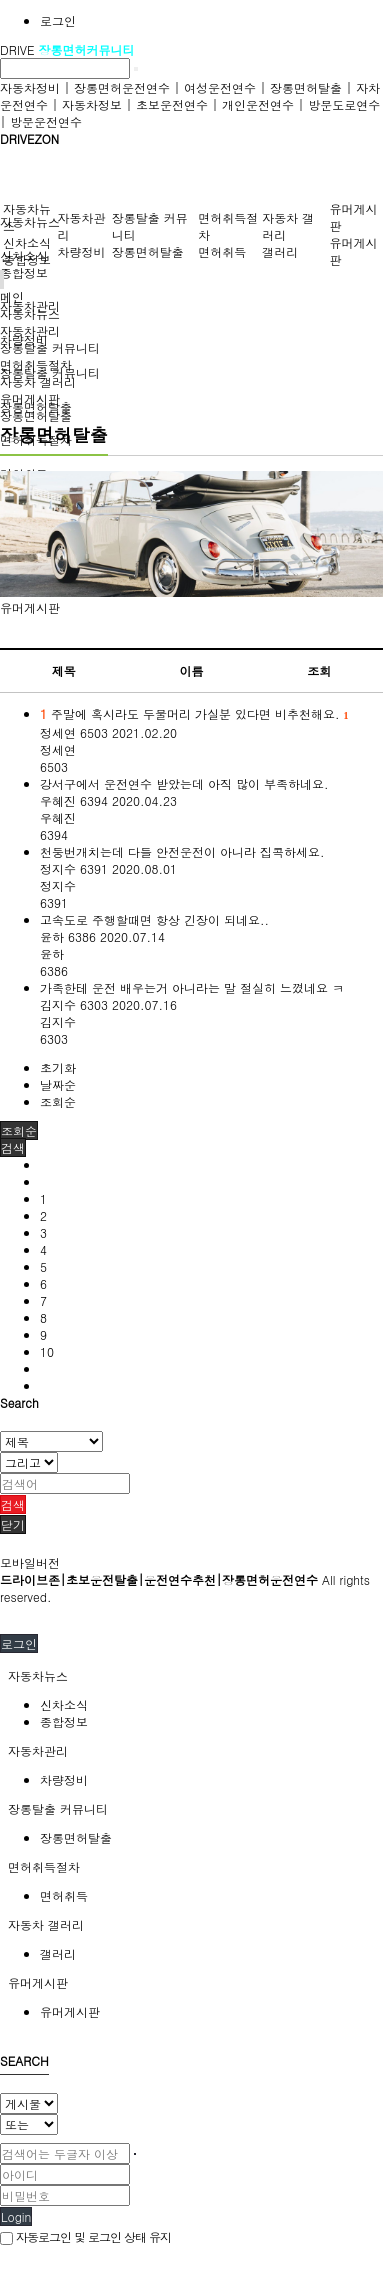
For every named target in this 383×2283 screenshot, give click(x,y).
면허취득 (222, 251)
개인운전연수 (258, 104)
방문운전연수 (46, 121)
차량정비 (81, 251)
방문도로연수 (344, 104)
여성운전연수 (220, 87)
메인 (12, 296)
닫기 (13, 1524)
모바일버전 (30, 1562)
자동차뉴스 (30, 221)
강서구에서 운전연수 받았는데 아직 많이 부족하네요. (184, 783)
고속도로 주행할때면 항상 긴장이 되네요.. (154, 919)
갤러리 (280, 251)
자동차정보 (92, 104)
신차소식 (27, 242)
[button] (13, 1147)
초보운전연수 (172, 104)
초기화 (58, 1067)
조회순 (58, 1101)
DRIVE (19, 49)
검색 (13, 1504)
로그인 (58, 20)
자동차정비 (30, 87)
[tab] (191, 1675)
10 (47, 1351)
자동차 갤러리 (38, 381)
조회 (319, 670)
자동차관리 (30, 330)
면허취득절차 (36, 364)
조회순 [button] (19, 1130)
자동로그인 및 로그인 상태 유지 (85, 2236)
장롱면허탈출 (306, 87)
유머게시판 (30, 607)
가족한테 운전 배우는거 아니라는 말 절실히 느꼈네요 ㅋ (192, 987)
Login (16, 2216)
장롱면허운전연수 (122, 87)
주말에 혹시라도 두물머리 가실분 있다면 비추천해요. (194, 713)
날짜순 (58, 1084)
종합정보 (24, 272)
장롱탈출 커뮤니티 (50, 347)
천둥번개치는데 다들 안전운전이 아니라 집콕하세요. (182, 851)
